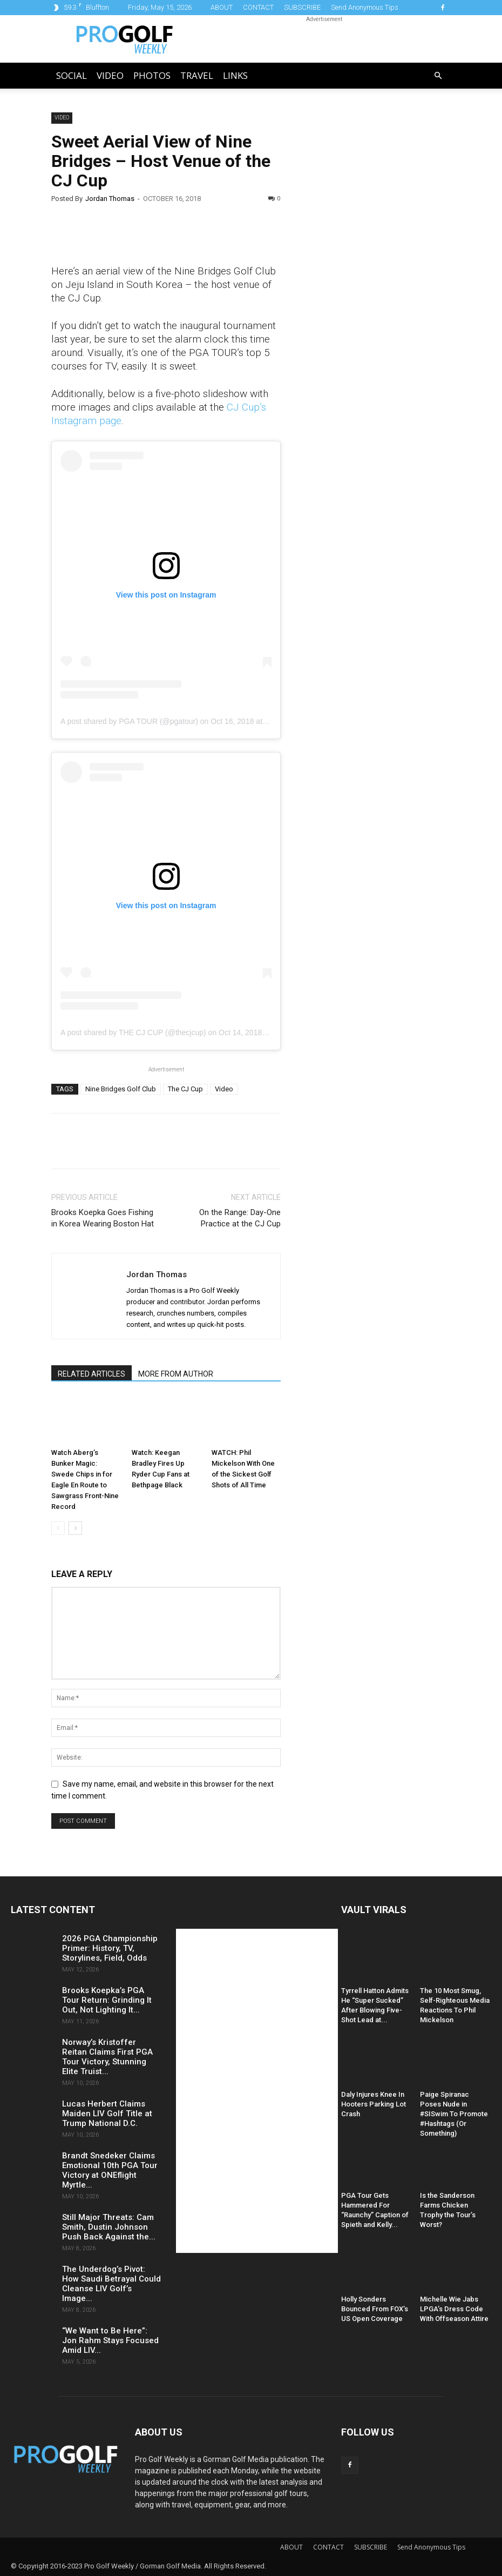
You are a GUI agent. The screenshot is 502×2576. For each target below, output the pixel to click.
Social (71, 75)
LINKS (235, 75)
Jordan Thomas (109, 198)
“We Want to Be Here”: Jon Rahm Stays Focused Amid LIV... (110, 2340)
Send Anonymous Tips (364, 7)
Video (110, 75)
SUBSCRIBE (302, 7)
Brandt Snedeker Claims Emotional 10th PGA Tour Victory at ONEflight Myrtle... (110, 2170)
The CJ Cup (185, 1089)
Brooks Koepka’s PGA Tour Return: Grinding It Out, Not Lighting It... (107, 2000)
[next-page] (75, 1528)
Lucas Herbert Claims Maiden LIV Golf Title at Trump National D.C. (107, 2113)
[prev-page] (58, 1528)
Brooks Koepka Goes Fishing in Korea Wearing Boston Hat (102, 1218)
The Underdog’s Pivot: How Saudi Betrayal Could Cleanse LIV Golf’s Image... (111, 2283)
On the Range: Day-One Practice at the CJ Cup (240, 1218)
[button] (438, 76)
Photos (152, 75)
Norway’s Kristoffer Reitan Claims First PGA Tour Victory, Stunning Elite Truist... (107, 2056)
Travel (196, 75)
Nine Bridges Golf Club (120, 1089)
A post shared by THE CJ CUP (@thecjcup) (133, 1032)
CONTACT (258, 7)
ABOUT (222, 7)
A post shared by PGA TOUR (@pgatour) (129, 721)
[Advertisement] (377, 297)
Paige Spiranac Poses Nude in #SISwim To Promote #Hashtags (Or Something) (454, 2113)
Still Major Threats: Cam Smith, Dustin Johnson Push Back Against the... (108, 2227)
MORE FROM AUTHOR (175, 1374)
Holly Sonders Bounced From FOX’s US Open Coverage (374, 2309)
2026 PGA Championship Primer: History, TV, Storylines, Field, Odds (110, 1948)
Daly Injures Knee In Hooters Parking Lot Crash (373, 2104)
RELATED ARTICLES (91, 1374)
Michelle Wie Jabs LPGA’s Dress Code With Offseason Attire (454, 2309)
